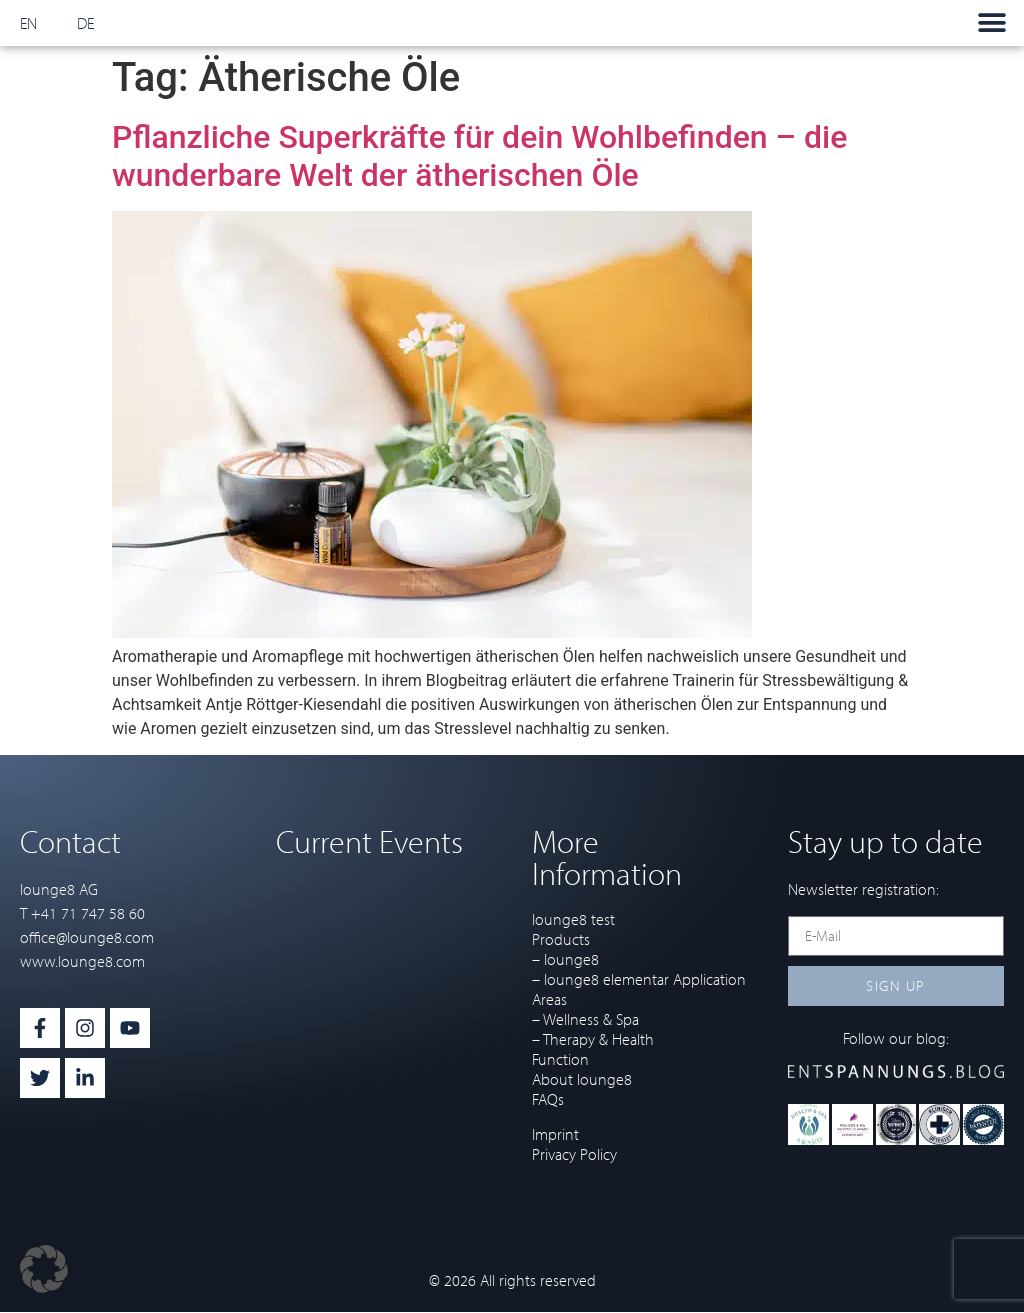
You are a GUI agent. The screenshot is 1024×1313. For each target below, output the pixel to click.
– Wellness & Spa (585, 1019)
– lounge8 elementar (600, 979)
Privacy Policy (574, 1154)
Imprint (555, 1134)
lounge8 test (573, 919)
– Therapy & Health (593, 1039)
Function (560, 1059)
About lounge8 (582, 1079)
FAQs (548, 1099)
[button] (991, 23)
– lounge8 (565, 959)
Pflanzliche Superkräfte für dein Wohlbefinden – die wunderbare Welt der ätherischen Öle (479, 156)
